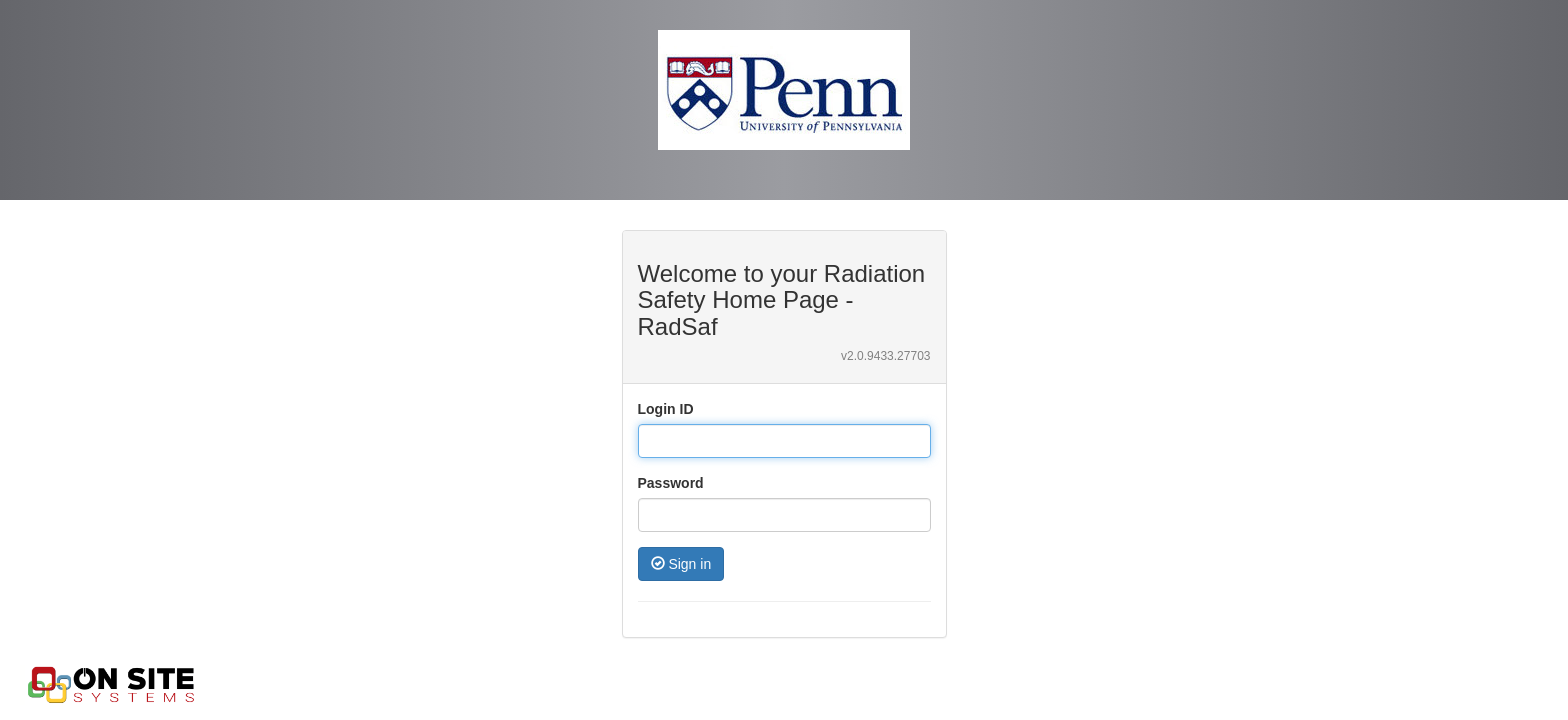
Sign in (681, 564)
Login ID (666, 409)
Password (671, 483)
